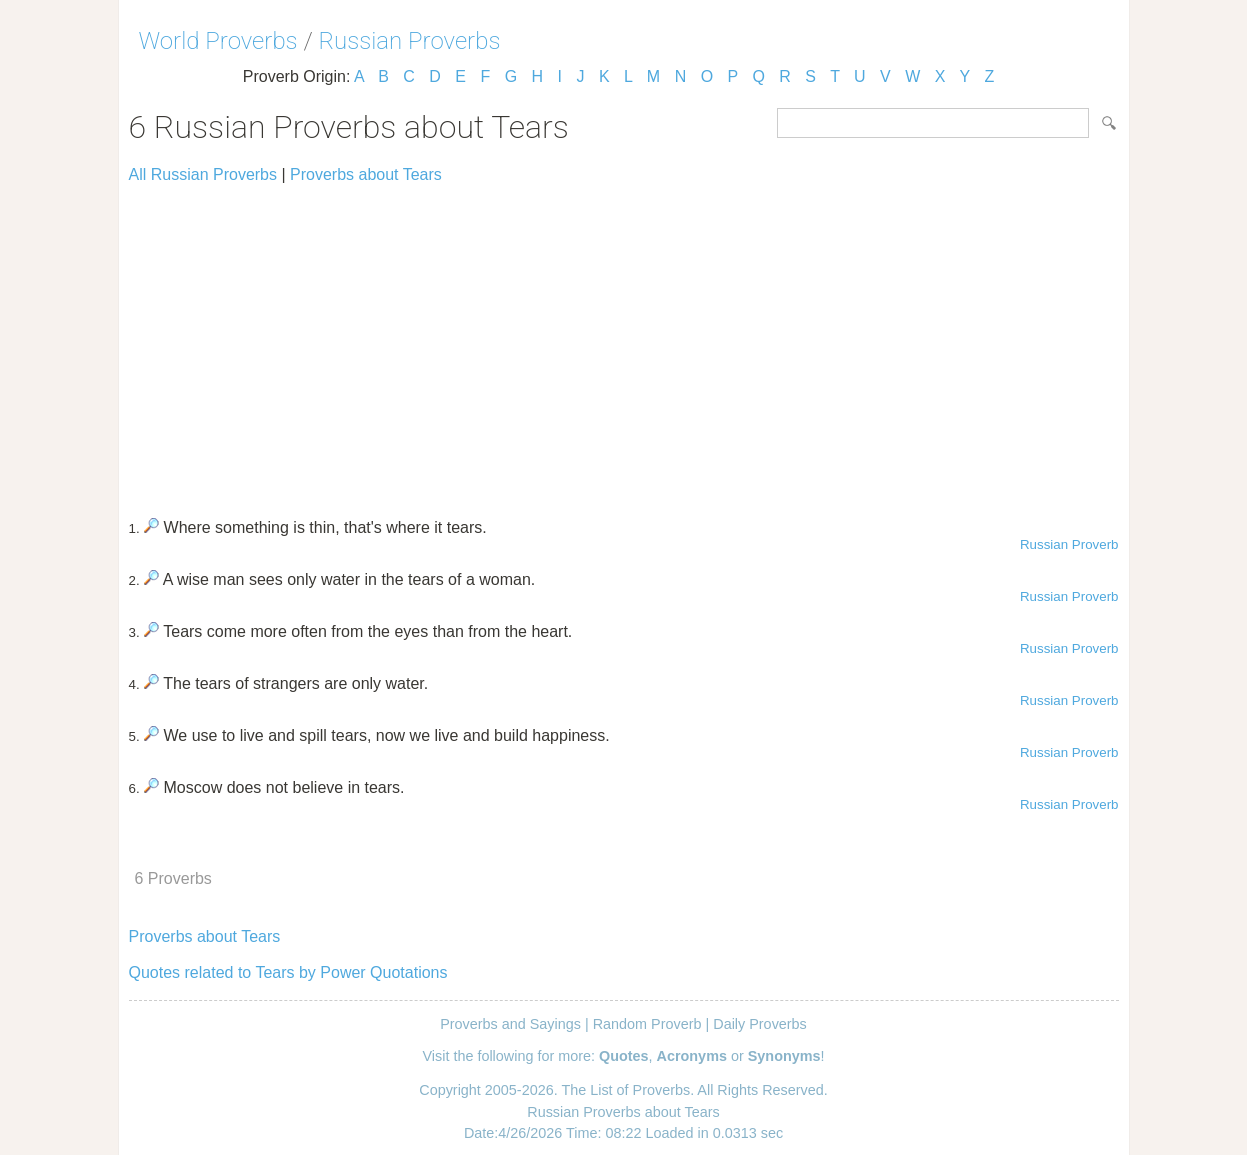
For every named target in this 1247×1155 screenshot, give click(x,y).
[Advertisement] (624, 342)
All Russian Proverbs (203, 174)
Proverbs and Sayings (510, 1024)
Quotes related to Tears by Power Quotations (288, 972)
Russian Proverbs (410, 41)
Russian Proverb (1069, 544)
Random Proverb (647, 1024)
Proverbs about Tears (366, 174)
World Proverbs (218, 41)
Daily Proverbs (760, 1024)
